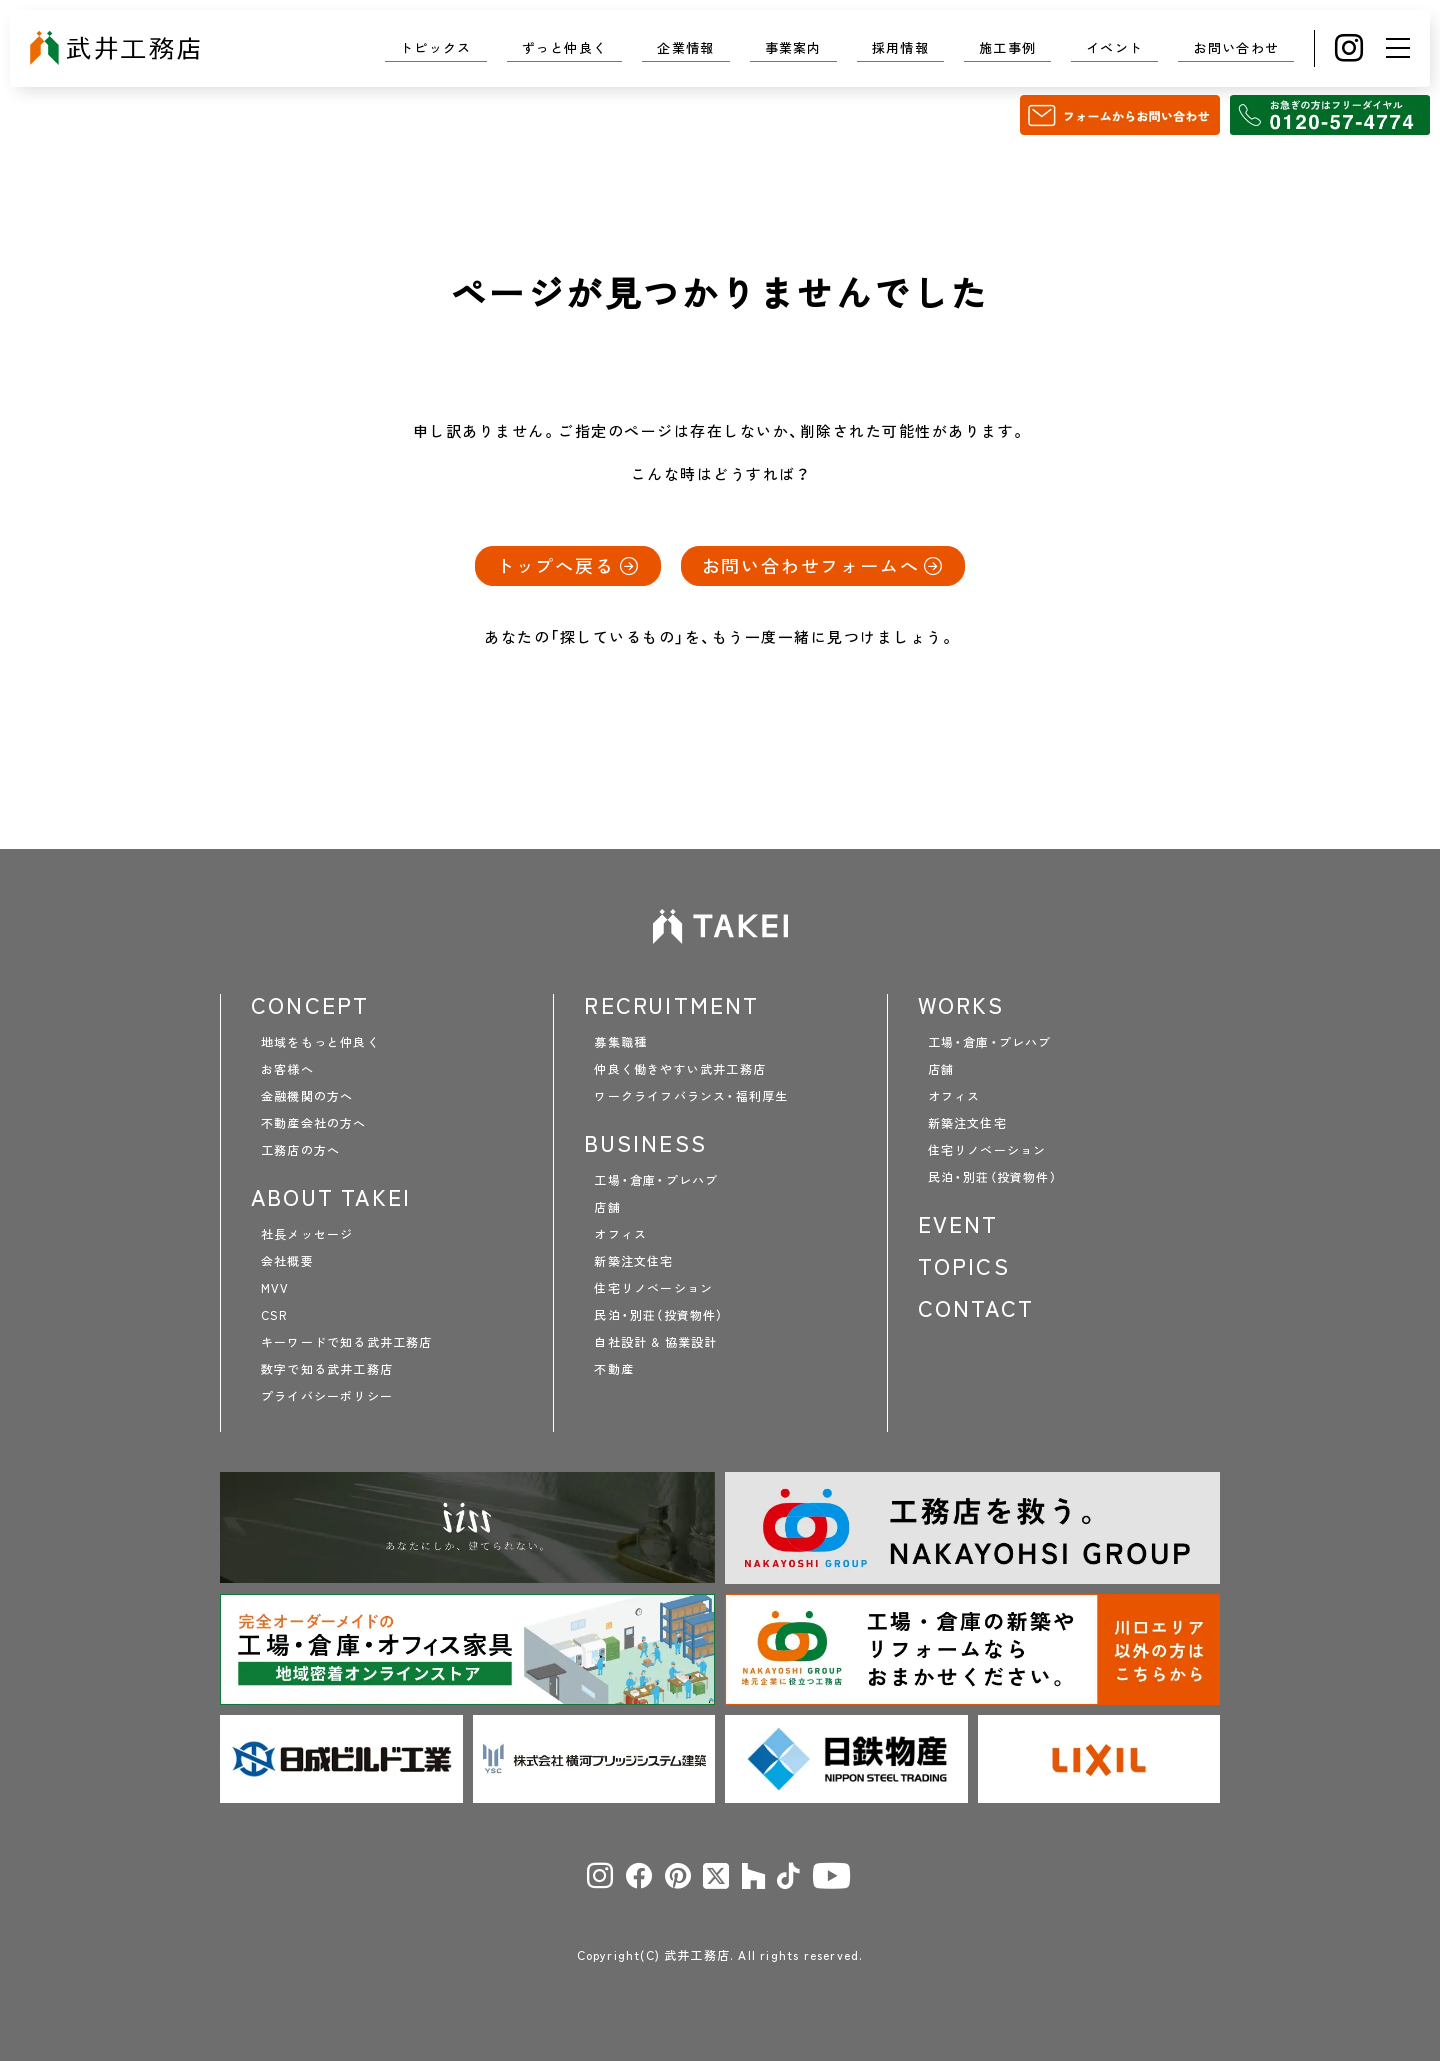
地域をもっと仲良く (320, 1042)
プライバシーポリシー (327, 1396)
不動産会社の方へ (314, 1123)
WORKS (961, 1005)
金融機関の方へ (307, 1096)
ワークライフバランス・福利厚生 (691, 1096)
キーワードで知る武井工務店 (347, 1342)
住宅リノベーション (653, 1288)
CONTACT (976, 1308)
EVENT (958, 1224)
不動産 (614, 1369)
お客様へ (287, 1069)
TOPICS (964, 1266)
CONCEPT (310, 1005)
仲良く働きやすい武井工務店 (680, 1069)
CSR (274, 1315)
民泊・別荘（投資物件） (658, 1315)
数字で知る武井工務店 (327, 1369)
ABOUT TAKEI (331, 1197)
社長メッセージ (307, 1234)
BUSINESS (645, 1143)
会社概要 (287, 1261)
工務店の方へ (300, 1150)
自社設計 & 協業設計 (655, 1342)
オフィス (620, 1234)
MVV (275, 1288)
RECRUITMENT (671, 1005)
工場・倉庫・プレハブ (656, 1180)
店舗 (607, 1207)
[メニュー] (1398, 48)
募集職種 (620, 1042)
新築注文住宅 (633, 1261)
